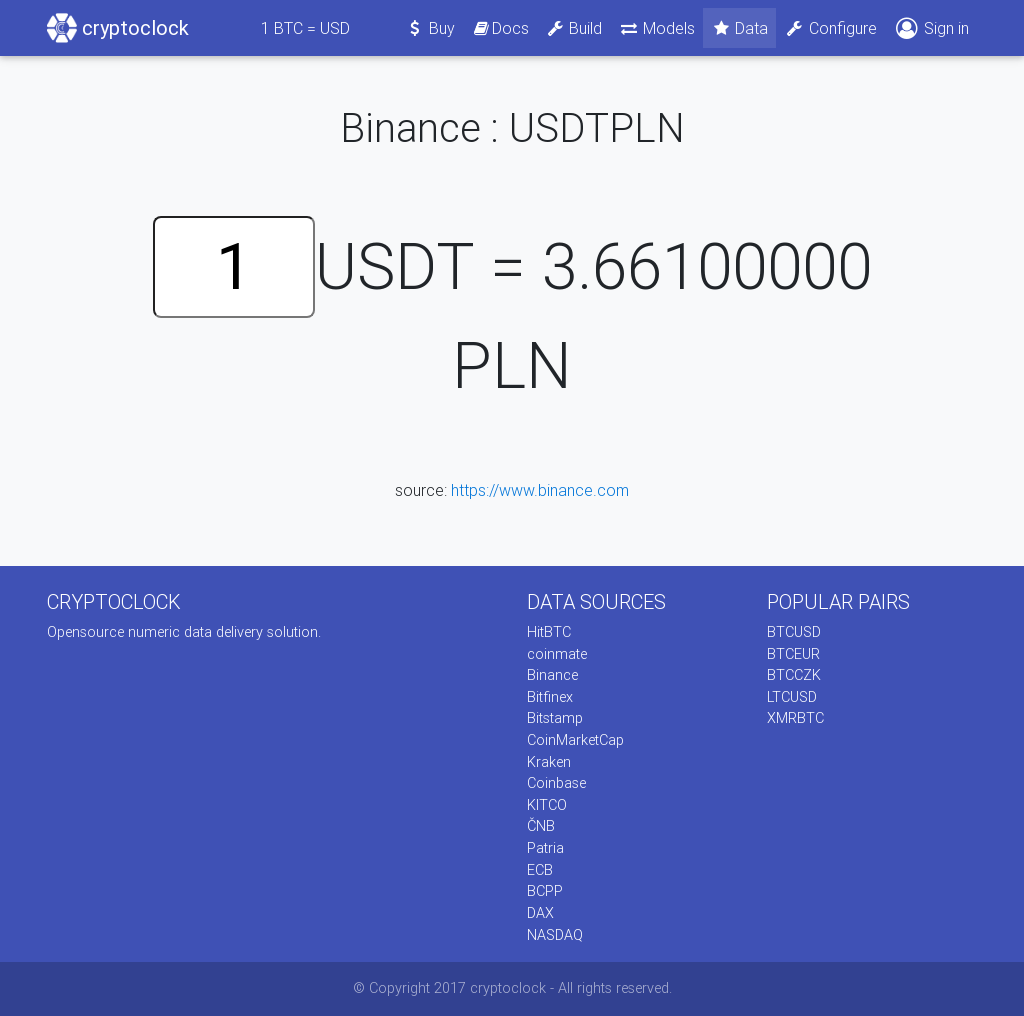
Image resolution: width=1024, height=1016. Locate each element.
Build (574, 28)
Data (740, 28)
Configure (830, 28)
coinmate (557, 654)
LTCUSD (792, 697)
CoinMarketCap (575, 740)
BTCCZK (794, 675)
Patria (545, 848)
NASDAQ (555, 935)
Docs (500, 28)
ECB (540, 870)
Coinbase (556, 783)
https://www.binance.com (540, 490)
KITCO (547, 805)
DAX (540, 913)
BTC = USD (305, 28)
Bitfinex (550, 697)
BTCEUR (793, 654)
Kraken (549, 762)
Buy (430, 28)
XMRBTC (795, 718)
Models (656, 28)
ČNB (541, 826)
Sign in (931, 28)
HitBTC (549, 632)
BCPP (545, 891)
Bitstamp (555, 718)
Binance (552, 675)
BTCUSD (794, 632)
